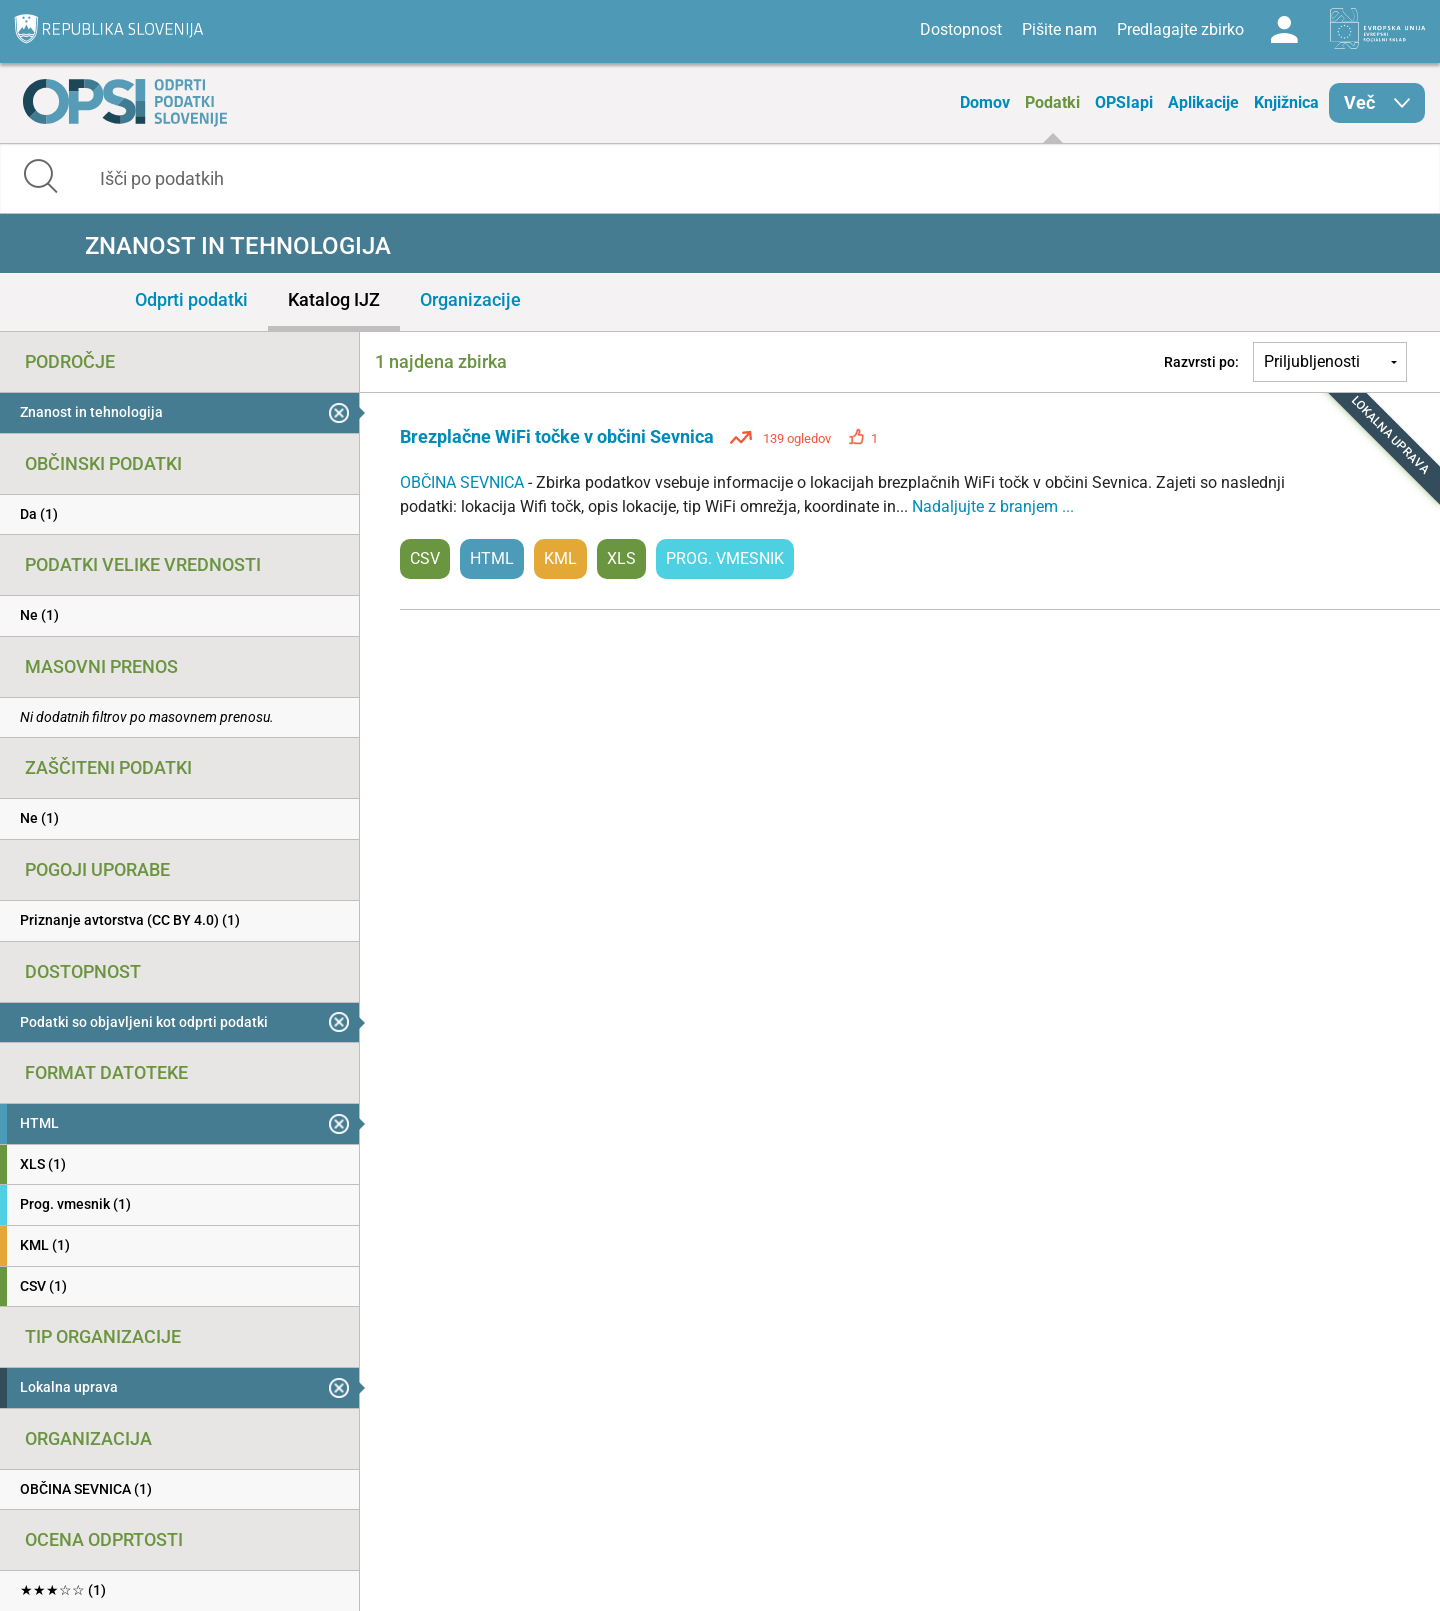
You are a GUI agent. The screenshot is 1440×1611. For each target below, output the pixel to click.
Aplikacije (1203, 102)
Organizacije (470, 299)
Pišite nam (1059, 29)
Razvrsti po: (1201, 362)
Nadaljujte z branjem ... (993, 506)
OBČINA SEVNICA (464, 482)
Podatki (1052, 102)
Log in (1284, 30)
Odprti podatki (191, 299)
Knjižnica (1286, 102)
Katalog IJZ (334, 299)
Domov (985, 102)
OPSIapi (1124, 102)
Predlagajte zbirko (1180, 29)
